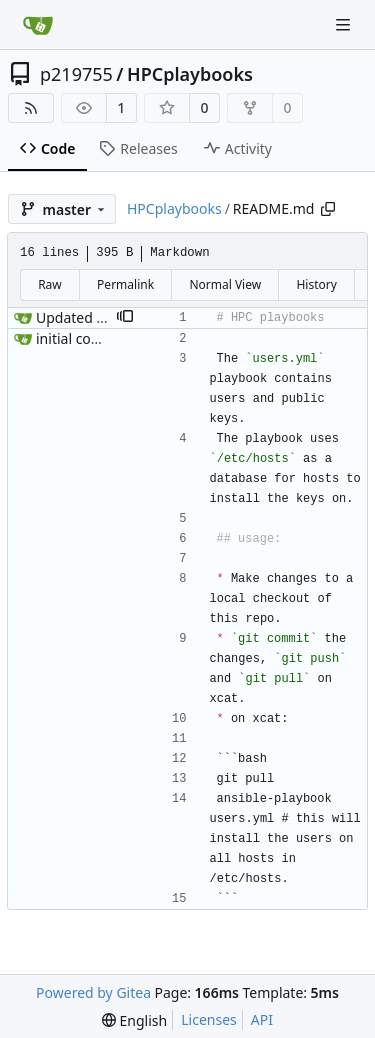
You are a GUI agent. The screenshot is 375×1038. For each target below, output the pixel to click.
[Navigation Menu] (345, 24)
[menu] (134, 1020)
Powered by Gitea (93, 992)
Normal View (225, 284)
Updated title (79, 317)
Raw (50, 284)
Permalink (125, 284)
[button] (125, 318)
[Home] (38, 25)
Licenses (209, 1019)
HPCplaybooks (190, 74)
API (262, 1019)
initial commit (81, 338)
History (316, 284)
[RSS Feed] (31, 108)
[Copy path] (328, 209)
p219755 (76, 74)
